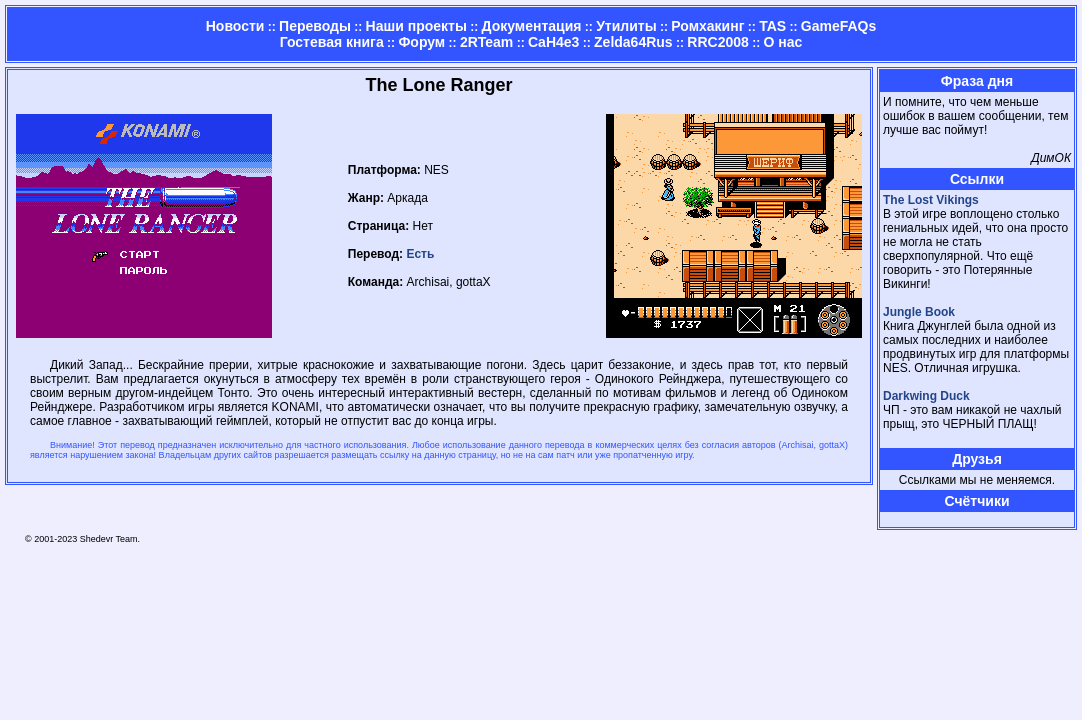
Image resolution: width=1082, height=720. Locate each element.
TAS (772, 26)
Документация (532, 26)
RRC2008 (717, 42)
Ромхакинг (707, 26)
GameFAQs (838, 26)
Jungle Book (919, 312)
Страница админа (918, 519)
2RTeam (486, 42)
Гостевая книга (332, 42)
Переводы (315, 26)
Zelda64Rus (633, 42)
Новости (235, 26)
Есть (420, 254)
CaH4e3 (553, 42)
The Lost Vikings (931, 200)
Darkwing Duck (926, 396)
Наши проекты (416, 26)
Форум (421, 42)
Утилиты (626, 26)
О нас (782, 42)
